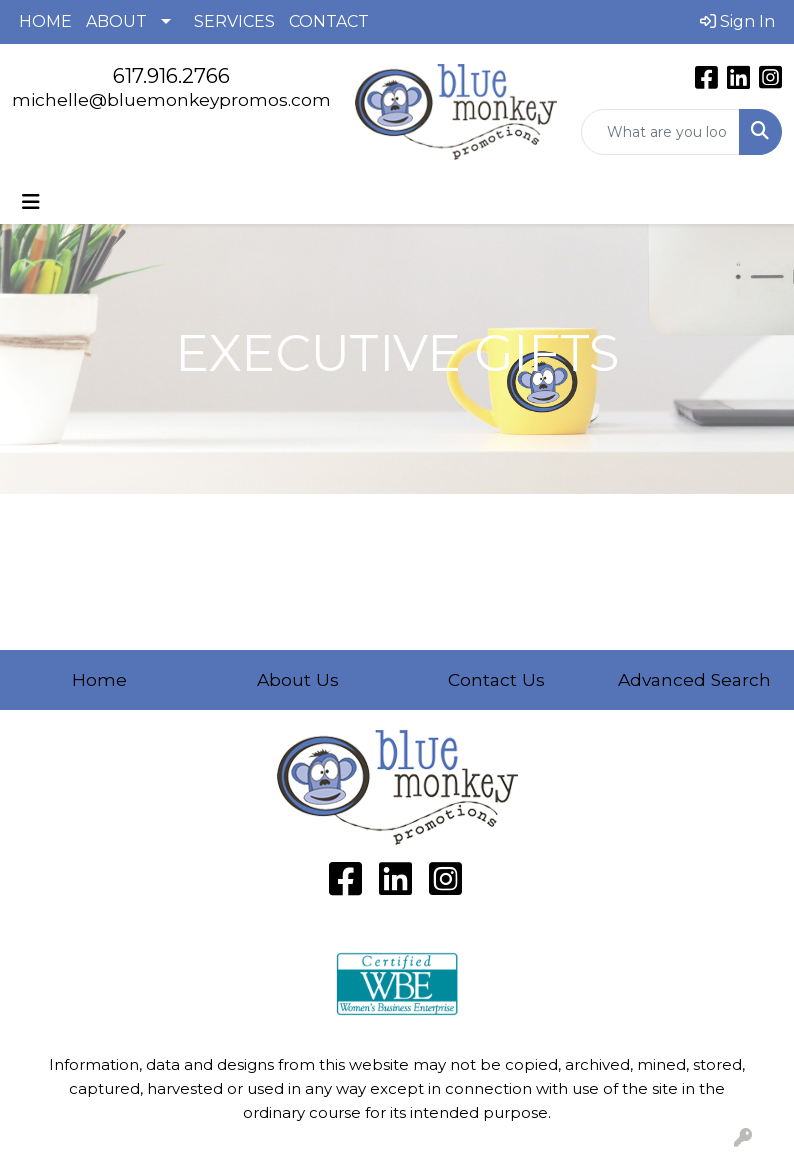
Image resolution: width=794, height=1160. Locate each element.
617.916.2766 (171, 76)
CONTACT (329, 21)
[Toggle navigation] (31, 202)
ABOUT (116, 21)
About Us (298, 679)
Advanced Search (694, 679)
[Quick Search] (661, 132)
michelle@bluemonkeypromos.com (171, 99)
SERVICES (234, 21)
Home (99, 679)
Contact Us (496, 679)
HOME (45, 21)
